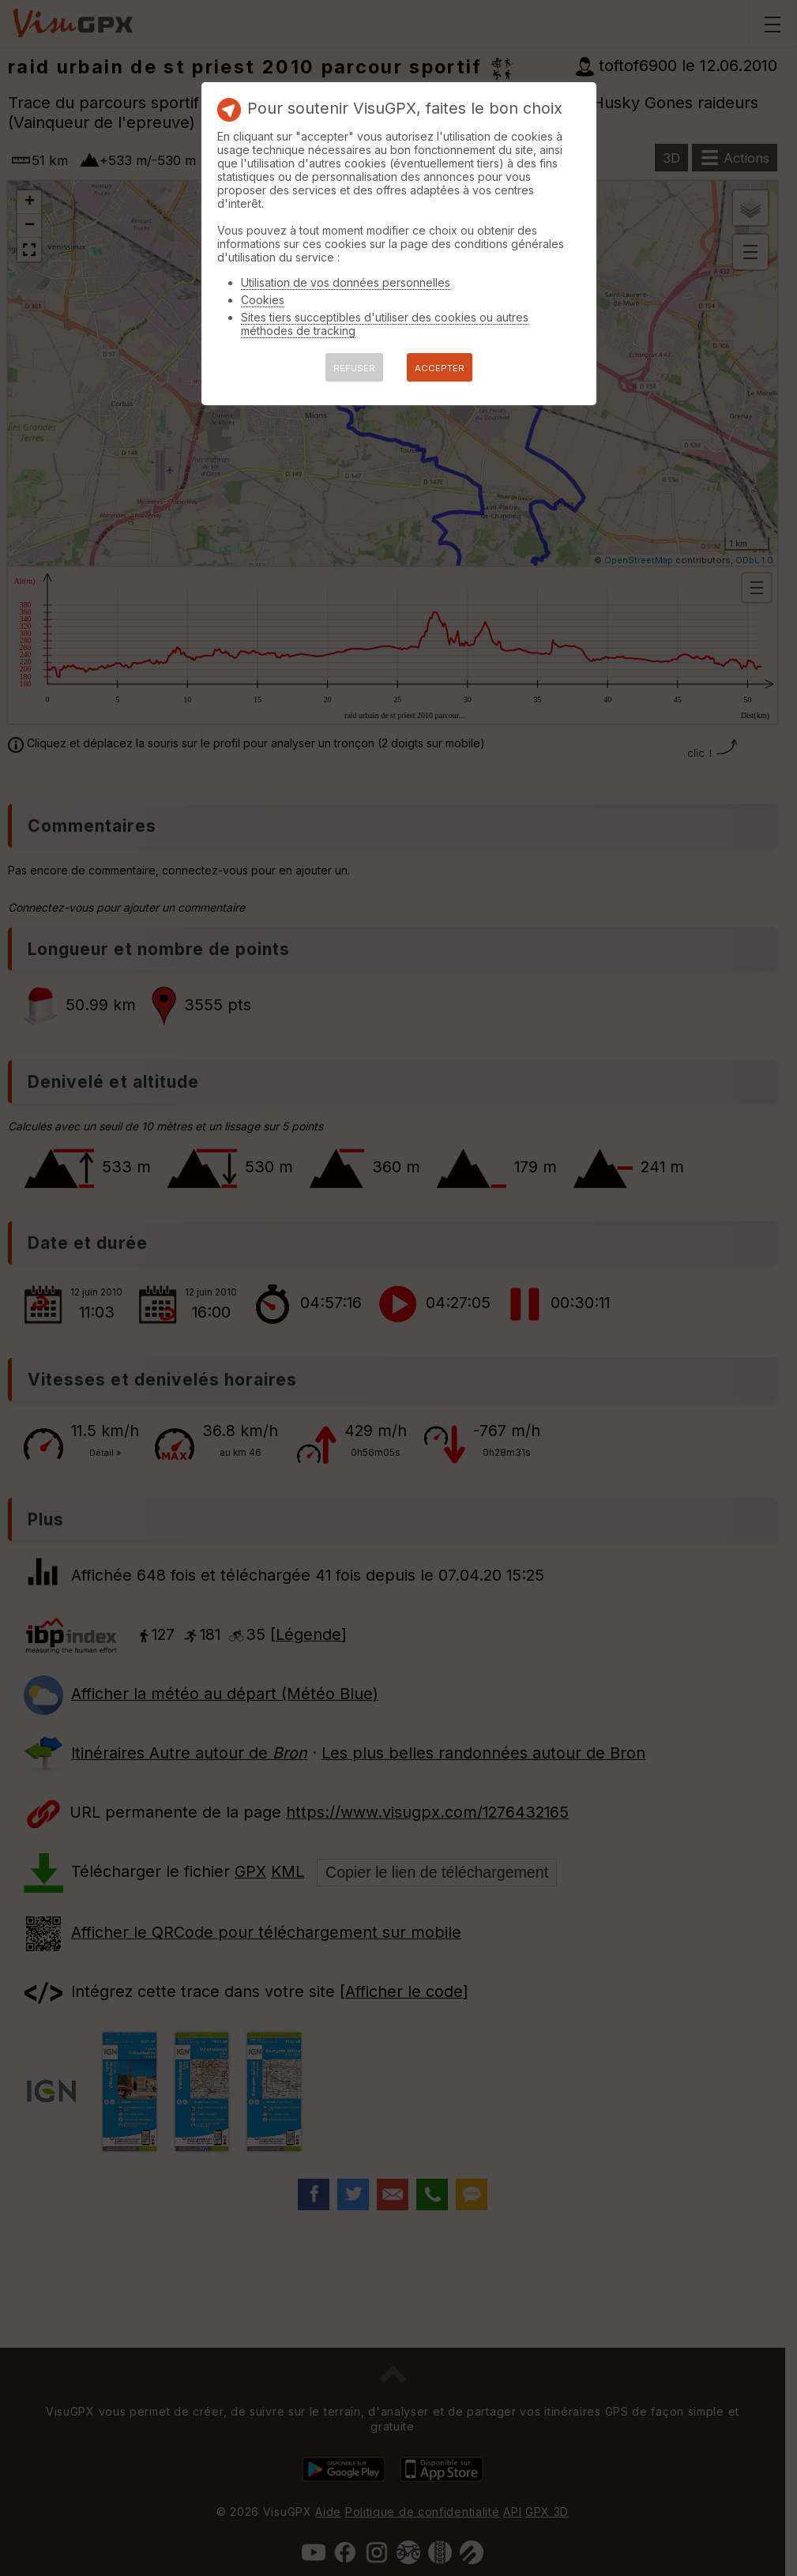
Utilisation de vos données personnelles (345, 282)
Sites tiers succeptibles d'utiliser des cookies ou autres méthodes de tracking (384, 323)
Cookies (262, 299)
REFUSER (354, 368)
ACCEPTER (439, 368)
